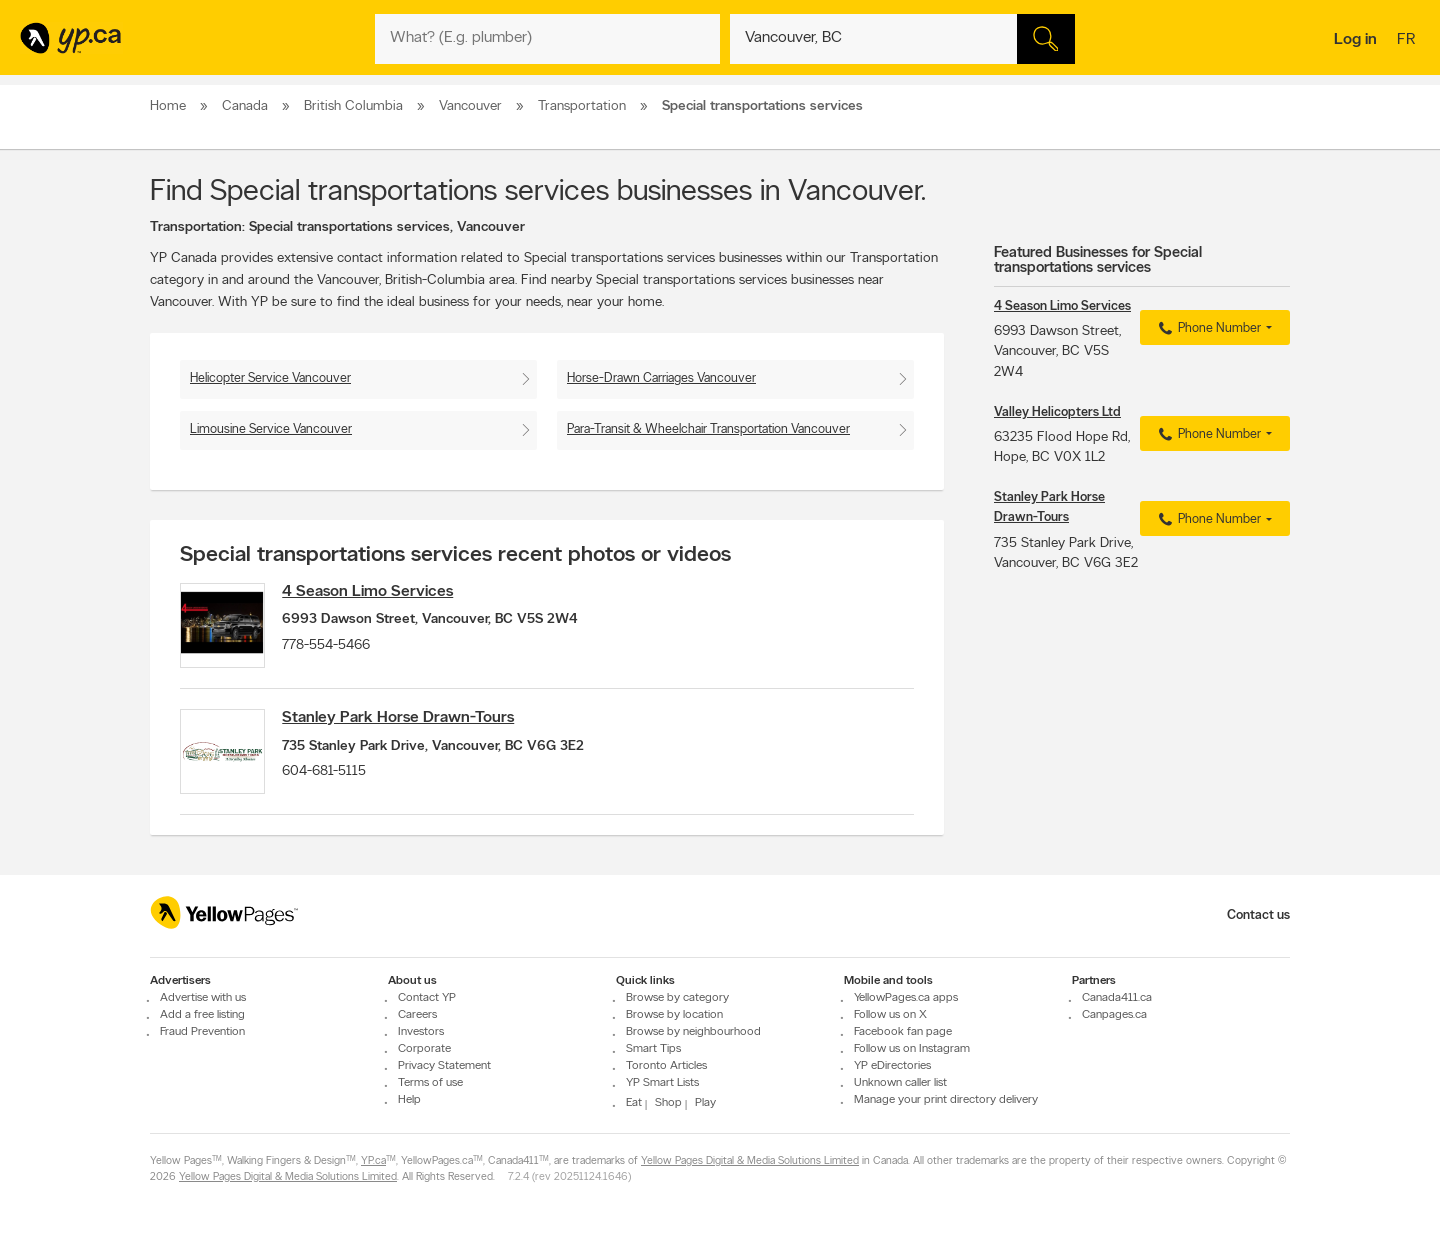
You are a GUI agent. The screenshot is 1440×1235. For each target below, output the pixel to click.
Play (705, 1103)
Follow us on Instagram (912, 1049)
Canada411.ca (1117, 998)
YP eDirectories (892, 1066)
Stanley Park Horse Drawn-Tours (406, 723)
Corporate (424, 1049)
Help (409, 1100)
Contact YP (427, 998)
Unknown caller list (900, 1083)
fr (1408, 41)
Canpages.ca (1114, 1015)
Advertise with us (203, 998)
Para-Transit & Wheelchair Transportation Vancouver (708, 429)
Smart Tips (653, 1049)
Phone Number (1207, 329)
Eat (634, 1103)
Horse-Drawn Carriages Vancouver (661, 378)
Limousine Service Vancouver (271, 429)
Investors (421, 1032)
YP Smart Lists (662, 1083)
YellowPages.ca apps (906, 998)
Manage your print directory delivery (946, 1100)
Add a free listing (202, 1015)
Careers (417, 1015)
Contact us (1258, 915)
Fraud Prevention (202, 1032)
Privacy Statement (444, 1066)
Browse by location (674, 1015)
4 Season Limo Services (375, 592)
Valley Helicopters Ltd (1057, 412)
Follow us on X (890, 1015)
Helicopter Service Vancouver (270, 378)
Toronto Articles (666, 1066)
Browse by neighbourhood (693, 1032)
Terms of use (430, 1083)
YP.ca (373, 1161)
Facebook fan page (903, 1032)
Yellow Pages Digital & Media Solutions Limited (750, 1161)
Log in (1355, 40)
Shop (668, 1103)
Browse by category (677, 998)
